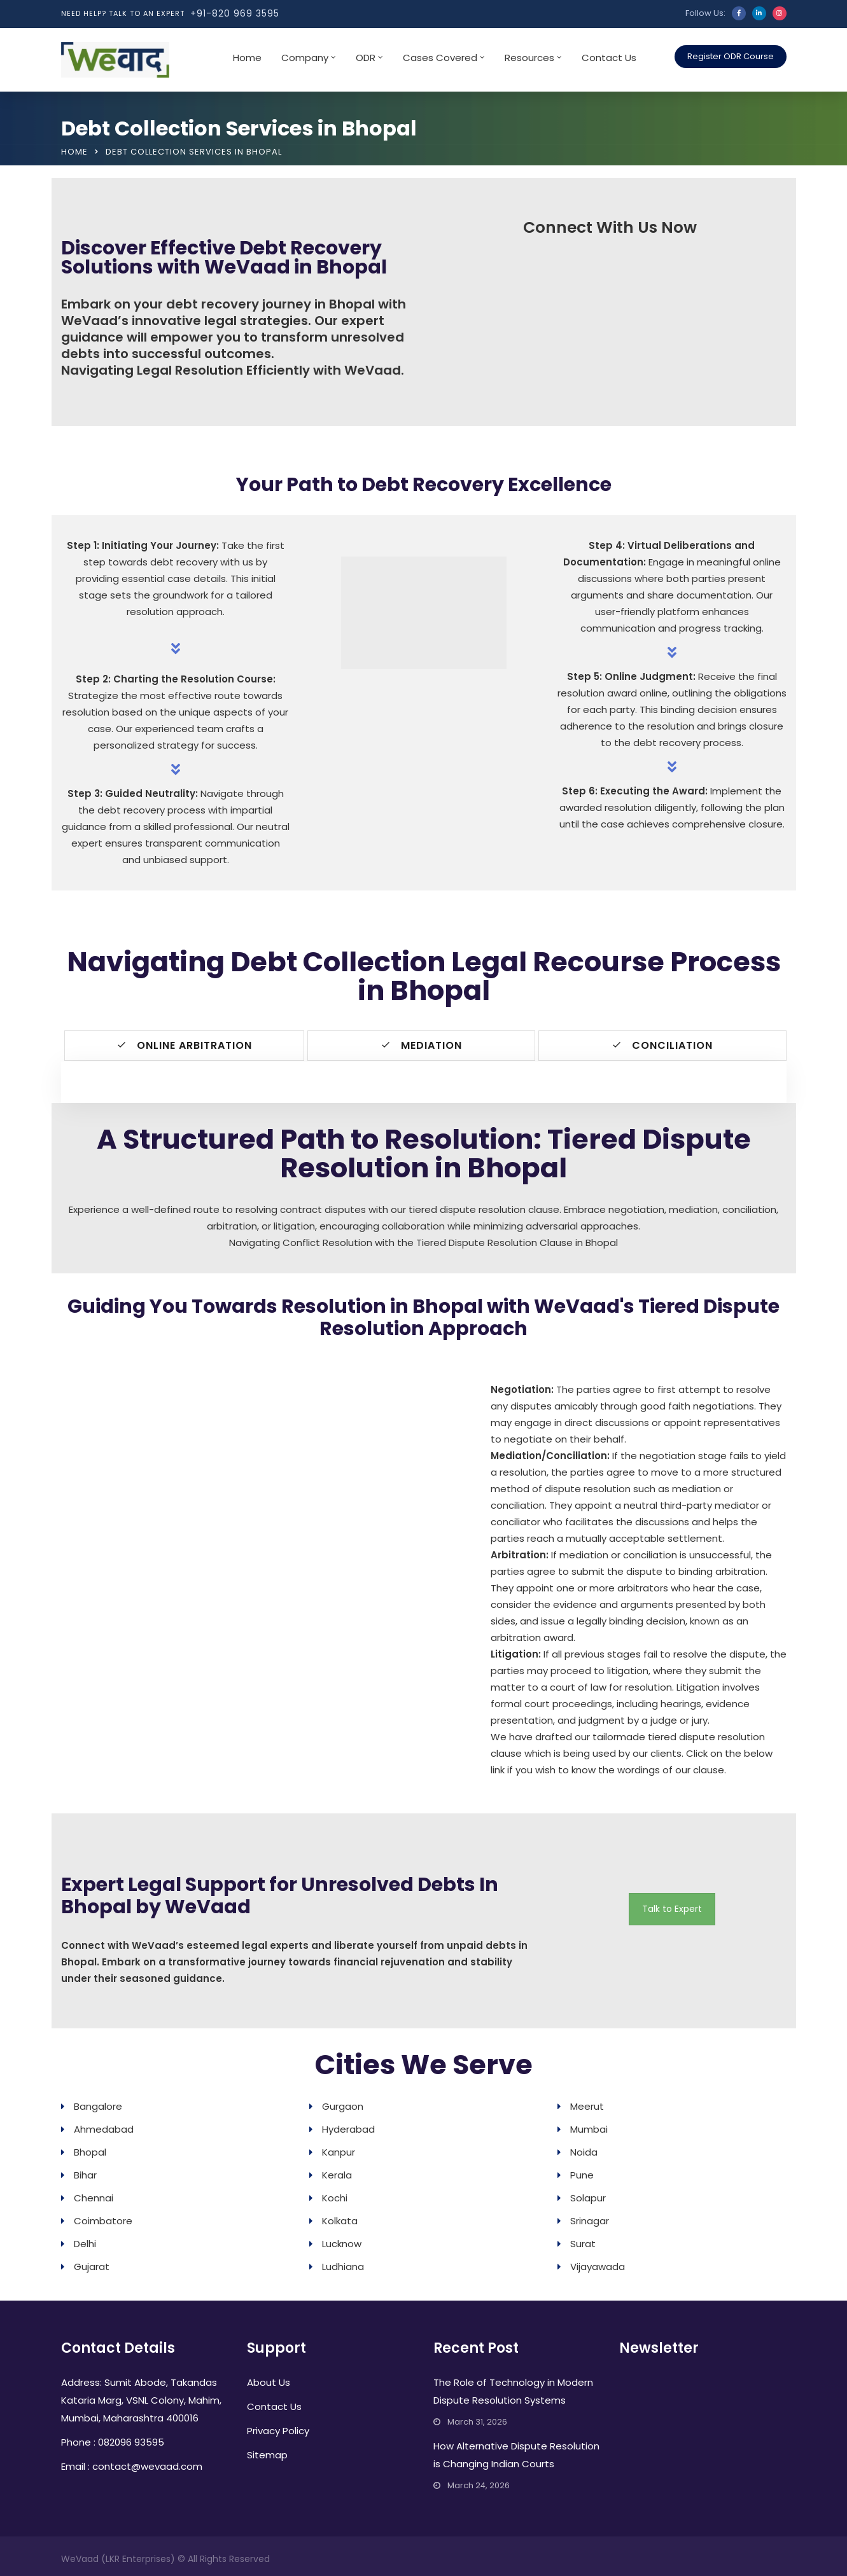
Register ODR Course (730, 56)
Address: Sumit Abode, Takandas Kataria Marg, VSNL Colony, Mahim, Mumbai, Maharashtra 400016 (141, 2399)
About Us (268, 2381)
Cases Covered (440, 57)
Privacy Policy (278, 2430)
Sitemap (267, 2454)
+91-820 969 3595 (234, 13)
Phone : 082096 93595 (112, 2441)
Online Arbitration (184, 1045)
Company (304, 57)
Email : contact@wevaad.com (131, 2465)
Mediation (421, 1045)
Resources (529, 57)
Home (247, 57)
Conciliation (662, 1045)
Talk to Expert (672, 1908)
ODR (365, 57)
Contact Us (609, 57)
